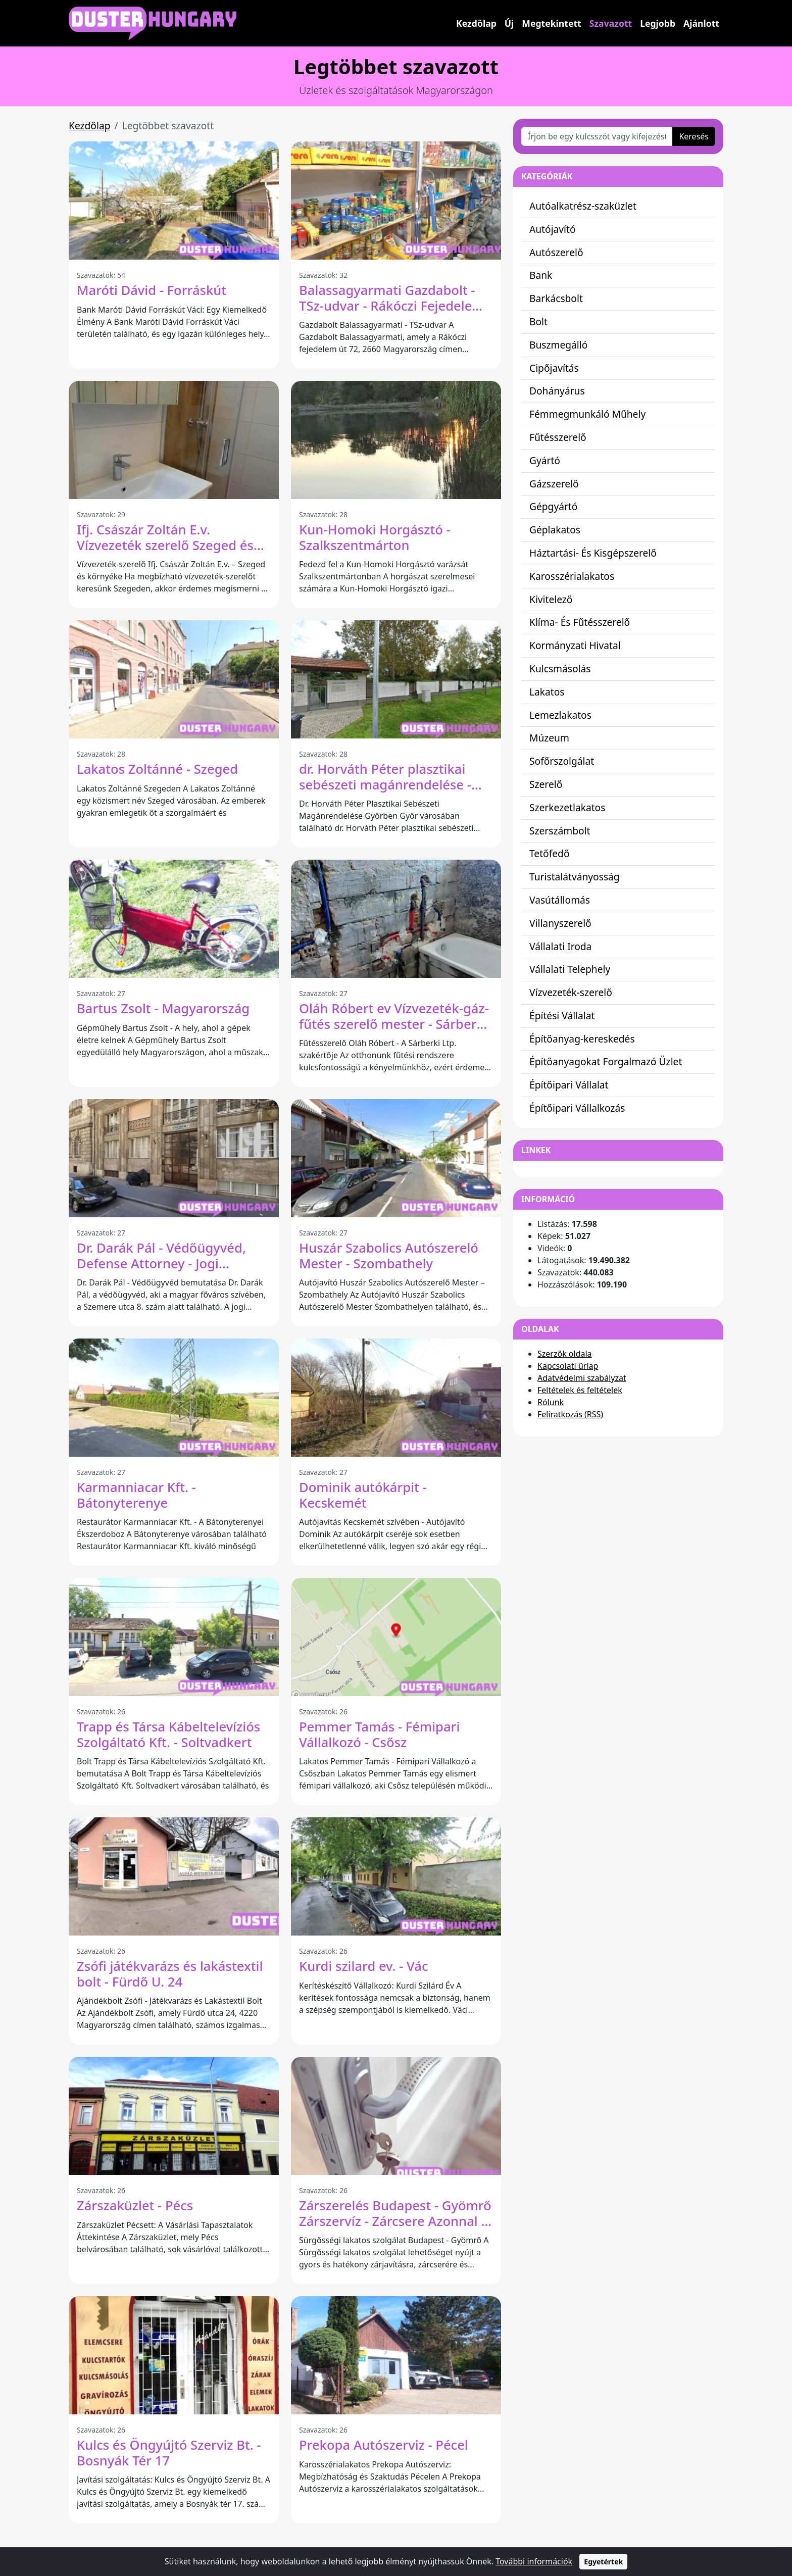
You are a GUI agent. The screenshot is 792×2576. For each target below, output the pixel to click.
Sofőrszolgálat (561, 761)
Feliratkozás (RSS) (570, 1414)
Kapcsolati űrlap (567, 1365)
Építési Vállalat (562, 1015)
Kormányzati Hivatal (575, 645)
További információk (534, 2561)
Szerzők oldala (564, 1353)
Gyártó (544, 460)
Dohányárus (557, 391)
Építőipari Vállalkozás (577, 1108)
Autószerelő (556, 252)
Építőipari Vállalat (569, 1085)
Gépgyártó (553, 506)
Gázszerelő (554, 483)
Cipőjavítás (554, 368)
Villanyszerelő (560, 923)
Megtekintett (551, 23)
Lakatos (547, 692)
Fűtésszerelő (557, 437)
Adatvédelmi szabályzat (581, 1377)
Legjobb (657, 23)
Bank (540, 275)
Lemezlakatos (560, 715)
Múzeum (549, 738)
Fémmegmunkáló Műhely (587, 414)
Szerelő (545, 784)
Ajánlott (701, 23)
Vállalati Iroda (560, 946)
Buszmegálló (558, 345)
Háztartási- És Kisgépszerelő (593, 553)
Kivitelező (550, 599)
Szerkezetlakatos (567, 807)
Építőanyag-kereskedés (582, 1039)
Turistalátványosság (574, 876)
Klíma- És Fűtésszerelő (579, 622)
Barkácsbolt (556, 298)
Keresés (694, 136)
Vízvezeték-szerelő (570, 992)
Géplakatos (554, 529)
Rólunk (550, 1402)
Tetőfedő (549, 853)
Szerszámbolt (559, 830)
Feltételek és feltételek (579, 1390)
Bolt (538, 321)
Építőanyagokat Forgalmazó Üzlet (605, 1061)
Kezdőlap (476, 23)
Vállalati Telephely (569, 969)
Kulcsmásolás (560, 668)
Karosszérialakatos (571, 576)
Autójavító (552, 229)
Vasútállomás (559, 900)
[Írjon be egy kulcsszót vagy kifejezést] (597, 136)
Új (509, 23)
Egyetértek (603, 2561)
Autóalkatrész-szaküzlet (582, 206)
